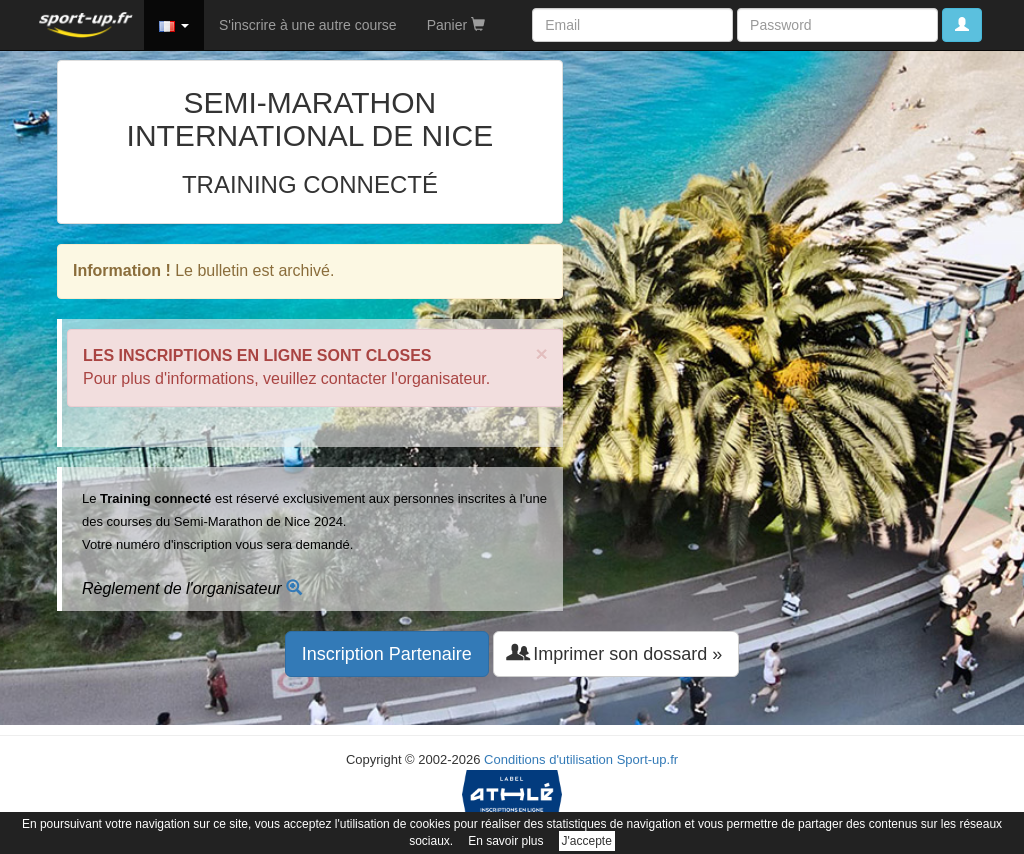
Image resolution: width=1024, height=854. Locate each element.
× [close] (542, 353)
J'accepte (587, 841)
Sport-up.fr (647, 759)
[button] (174, 25)
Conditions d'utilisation (548, 759)
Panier (456, 25)
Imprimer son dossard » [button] (616, 653)
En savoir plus (505, 841)
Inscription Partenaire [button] (387, 654)
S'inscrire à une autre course (308, 25)
